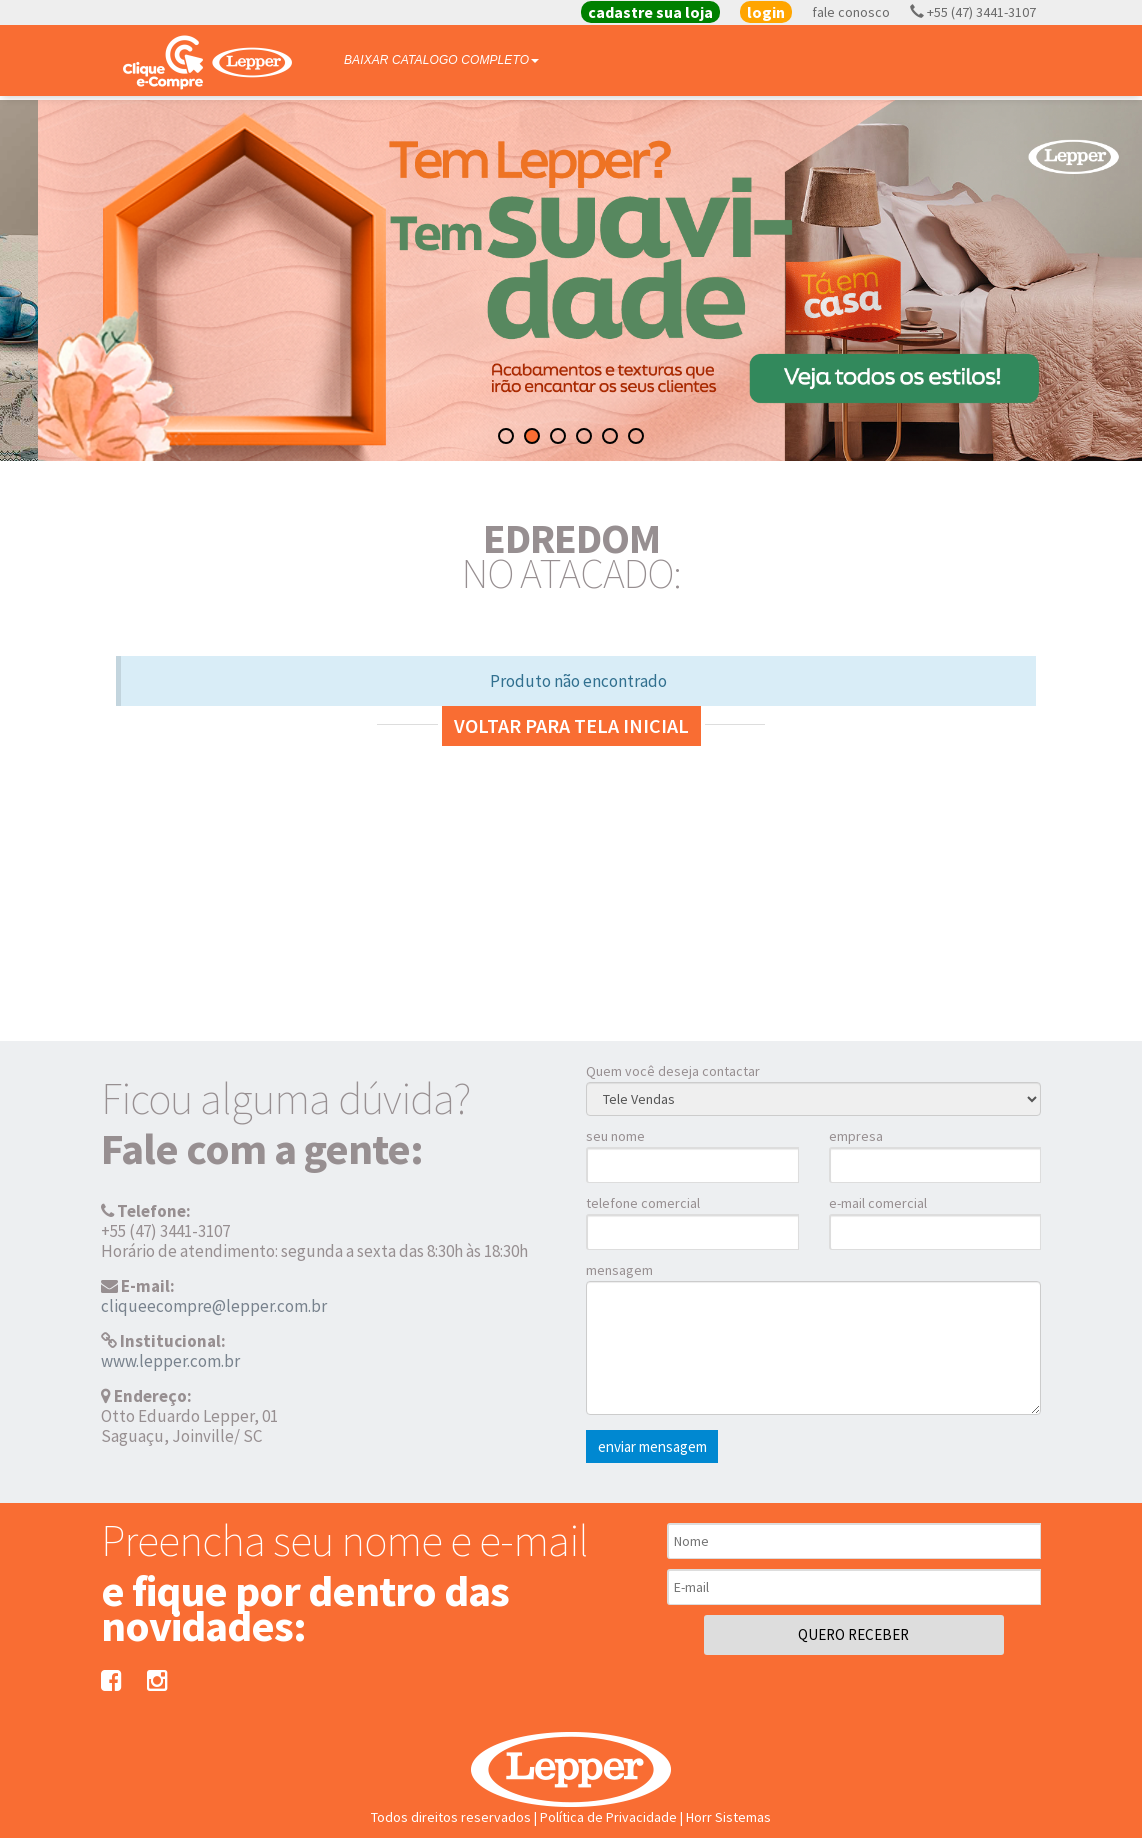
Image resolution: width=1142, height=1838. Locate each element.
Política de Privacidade (608, 1817)
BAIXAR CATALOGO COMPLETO (441, 60)
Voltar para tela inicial (571, 725)
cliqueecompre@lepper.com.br (214, 1306)
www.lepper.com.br (170, 1361)
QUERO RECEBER (853, 1634)
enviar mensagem (652, 1446)
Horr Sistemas (728, 1817)
